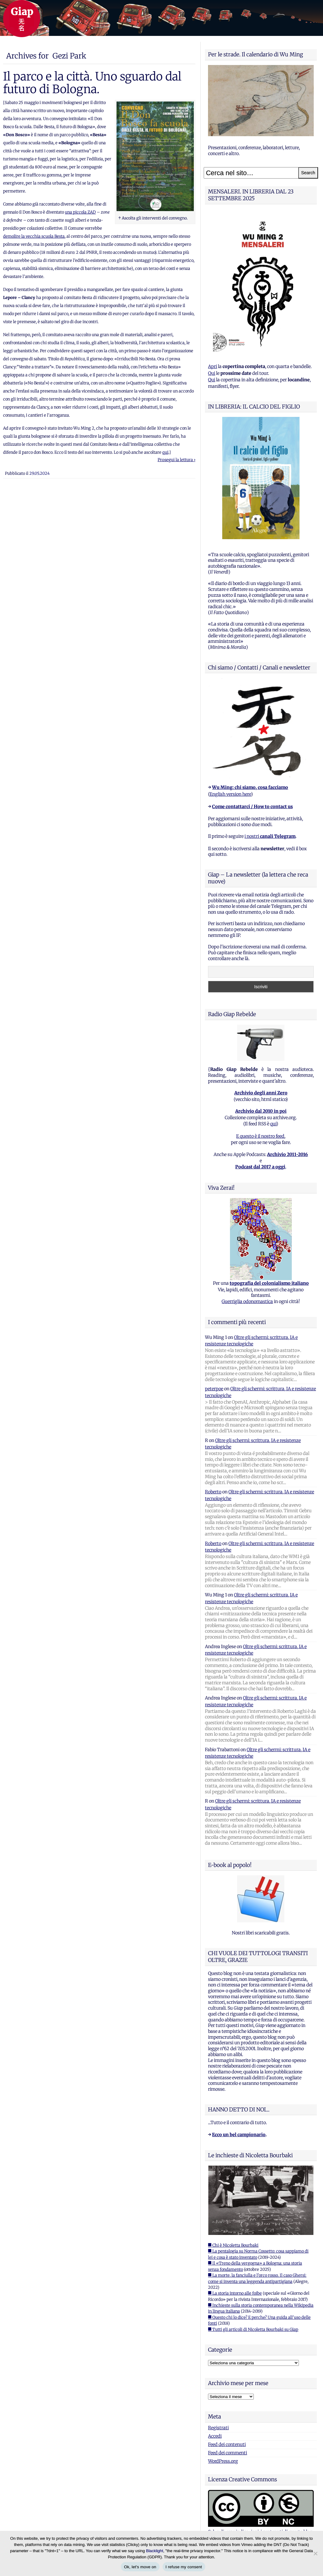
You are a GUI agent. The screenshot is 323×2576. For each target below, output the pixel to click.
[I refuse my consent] (315, 2553)
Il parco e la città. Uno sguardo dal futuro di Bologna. (92, 82)
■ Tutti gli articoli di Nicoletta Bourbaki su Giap (253, 2329)
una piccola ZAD (80, 212)
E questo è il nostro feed (260, 1136)
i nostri (269, 836)
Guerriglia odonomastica (247, 1301)
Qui (211, 373)
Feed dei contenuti (227, 2444)
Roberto (213, 1492)
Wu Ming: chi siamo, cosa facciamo (250, 787)
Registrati (218, 2428)
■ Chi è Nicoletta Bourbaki (233, 2245)
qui (165, 452)
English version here (230, 794)
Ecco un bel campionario (239, 2134)
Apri (212, 366)
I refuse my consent (184, 2567)
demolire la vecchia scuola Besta (34, 236)
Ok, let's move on (140, 2567)
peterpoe (214, 1389)
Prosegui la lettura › (176, 459)
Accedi (215, 2436)
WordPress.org (223, 2461)
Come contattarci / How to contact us (252, 806)
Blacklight (154, 2550)
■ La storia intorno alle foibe (235, 2293)
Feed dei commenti (227, 2453)
